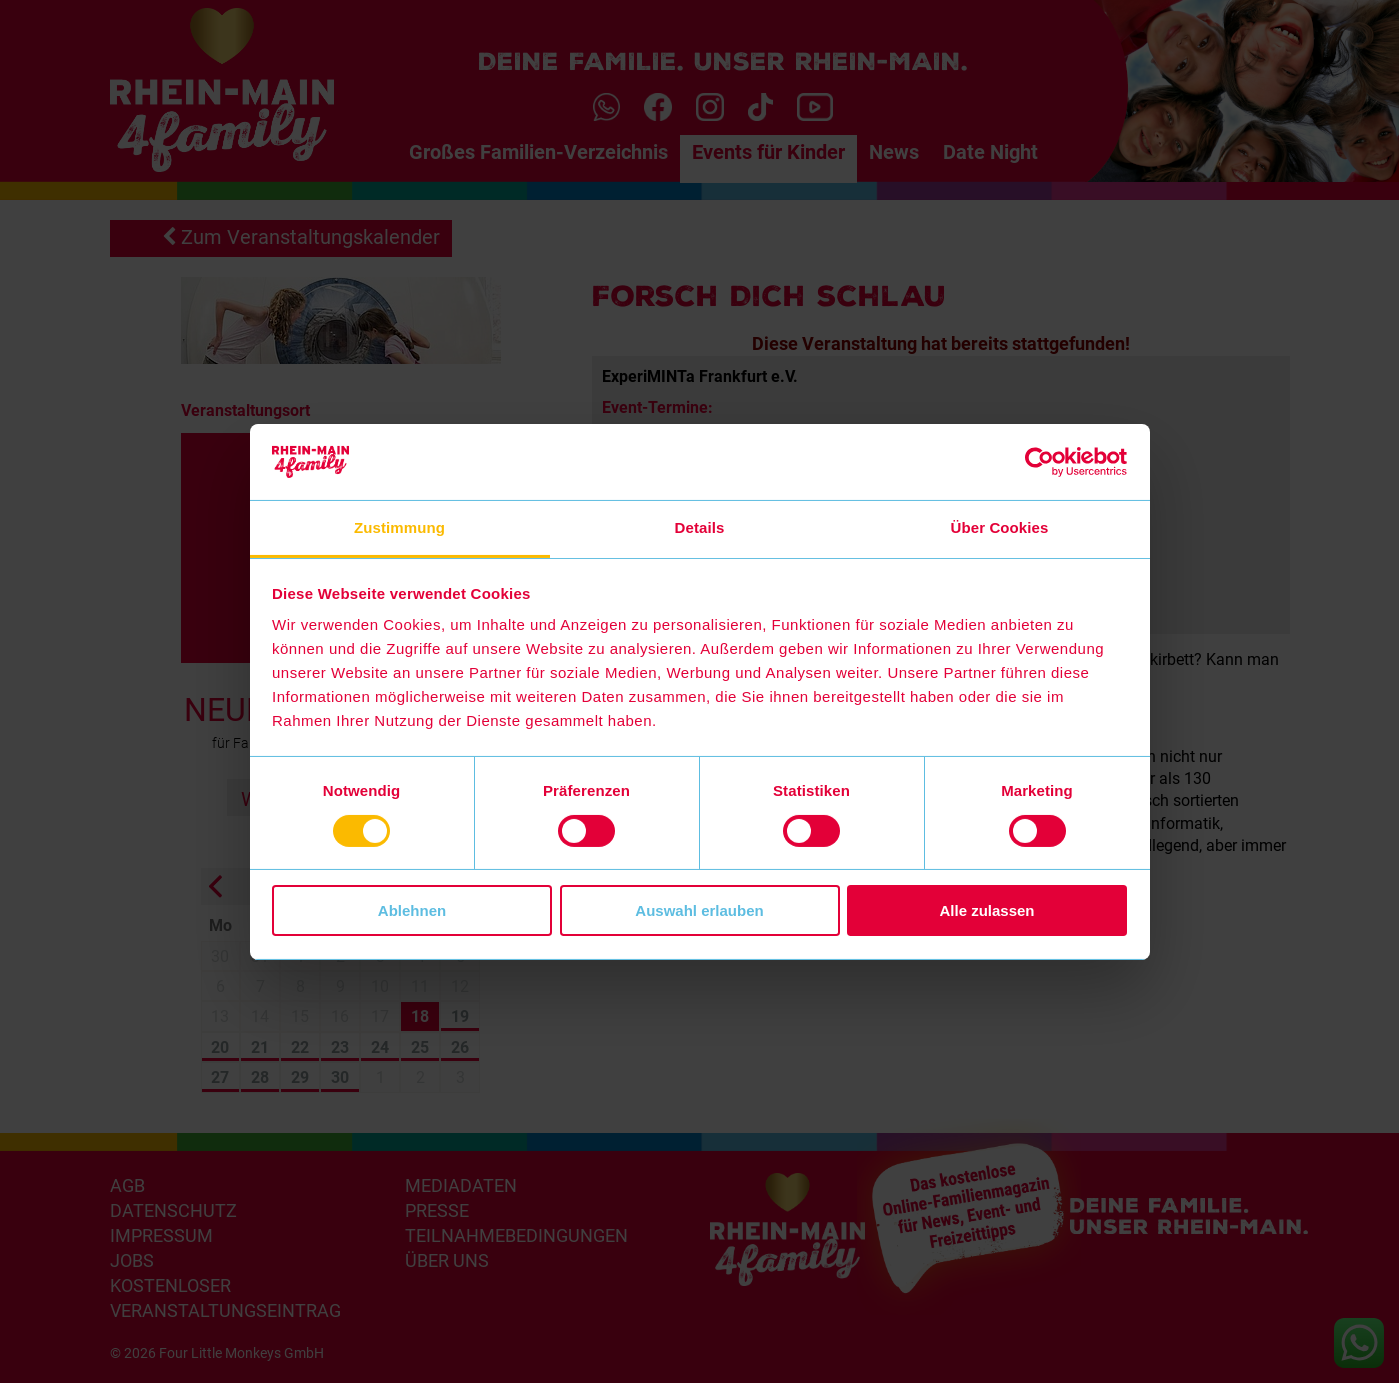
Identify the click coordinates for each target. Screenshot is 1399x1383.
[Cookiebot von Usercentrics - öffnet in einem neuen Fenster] (1039, 462)
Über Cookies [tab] (1000, 527)
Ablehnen (412, 910)
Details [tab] (700, 527)
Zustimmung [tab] (399, 527)
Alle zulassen (986, 910)
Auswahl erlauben (699, 910)
